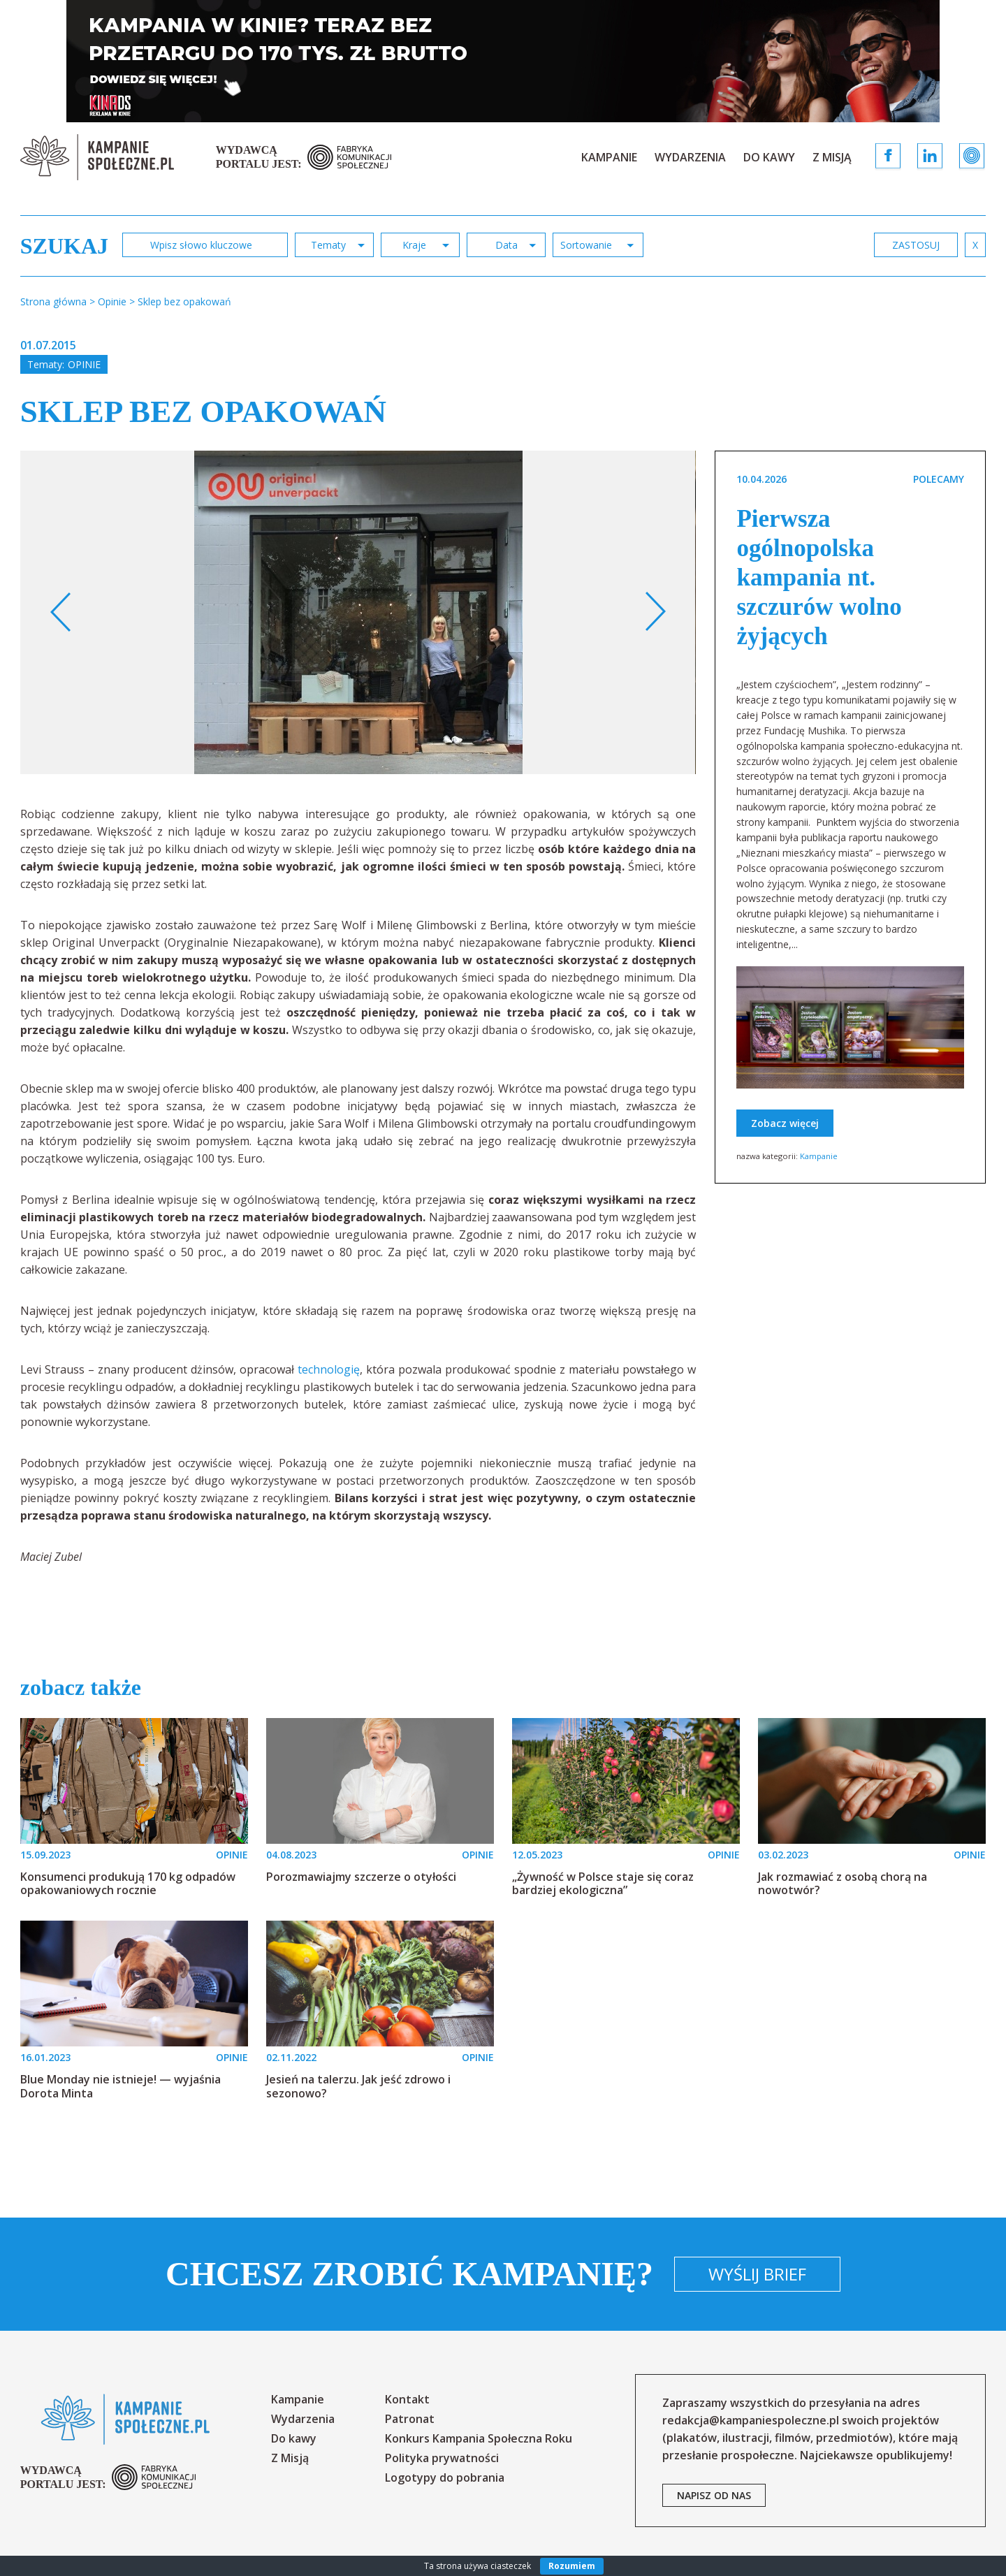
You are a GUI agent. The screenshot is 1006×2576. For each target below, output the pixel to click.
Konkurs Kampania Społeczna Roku (478, 2438)
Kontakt (407, 2399)
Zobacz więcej (785, 1123)
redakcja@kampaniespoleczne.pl (750, 2420)
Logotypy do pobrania (444, 2477)
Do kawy (769, 157)
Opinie (84, 364)
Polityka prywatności (442, 2458)
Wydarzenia (690, 157)
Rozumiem (571, 2566)
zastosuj (916, 245)
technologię (329, 1369)
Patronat (410, 2418)
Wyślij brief (757, 2273)
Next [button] (655, 612)
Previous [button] (61, 612)
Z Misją (832, 157)
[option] (358, 612)
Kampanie (609, 157)
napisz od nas (714, 2495)
